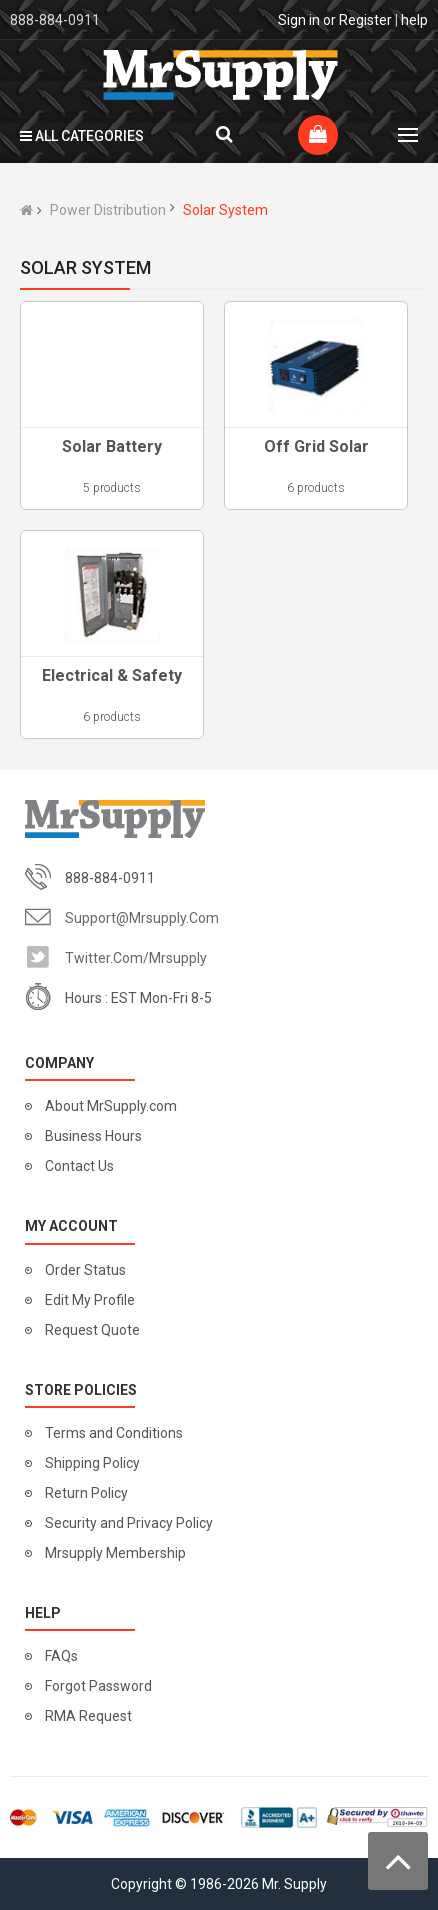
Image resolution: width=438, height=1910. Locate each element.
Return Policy (86, 1493)
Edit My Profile (90, 1300)
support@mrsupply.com (142, 918)
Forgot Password (98, 1686)
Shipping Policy (92, 1463)
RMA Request (88, 1716)
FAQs (61, 1656)
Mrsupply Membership (115, 1553)
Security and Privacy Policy (129, 1523)
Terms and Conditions (114, 1433)
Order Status (85, 1270)
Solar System (225, 210)
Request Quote (92, 1330)
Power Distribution (108, 210)
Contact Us (79, 1166)
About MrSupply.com (111, 1106)
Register (365, 20)
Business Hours (93, 1136)
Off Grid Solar (316, 446)
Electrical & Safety (112, 675)
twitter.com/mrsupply (136, 958)
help (414, 20)
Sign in (299, 20)
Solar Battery (112, 446)
